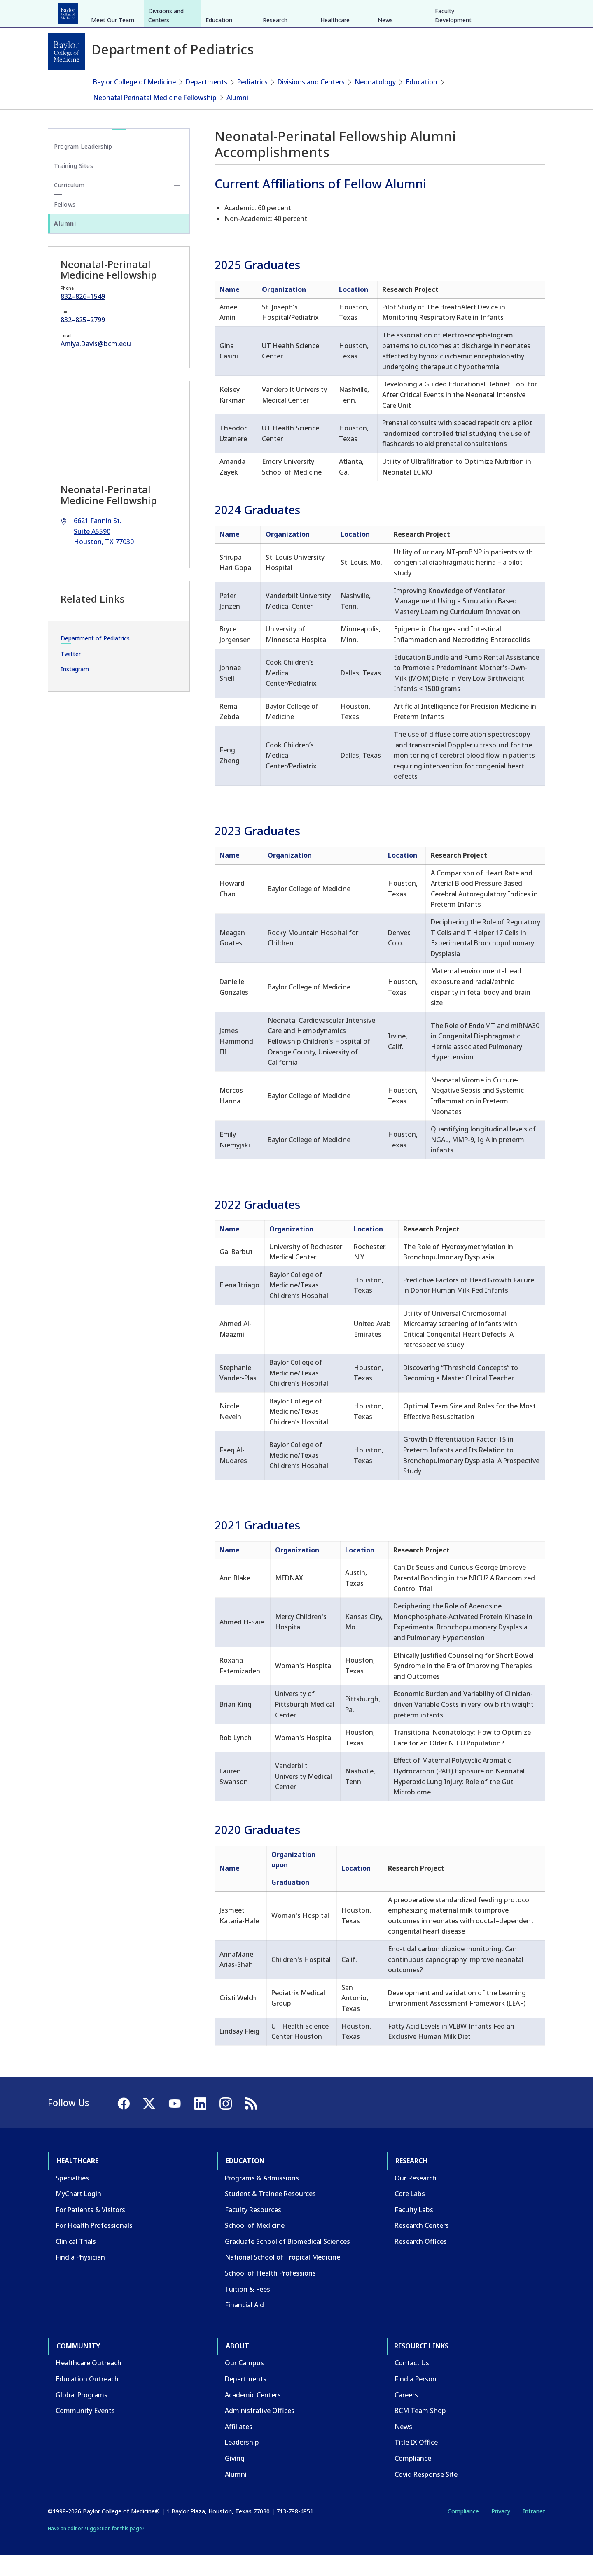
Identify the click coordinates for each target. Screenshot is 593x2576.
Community (199, 11)
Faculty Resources (253, 2229)
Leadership (242, 2462)
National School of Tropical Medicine (282, 2277)
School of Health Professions (270, 2293)
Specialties (72, 2197)
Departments (206, 102)
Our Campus (244, 2383)
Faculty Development (453, 77)
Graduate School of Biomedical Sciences (287, 2261)
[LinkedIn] (531, 11)
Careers (406, 2414)
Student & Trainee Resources (270, 2213)
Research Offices (421, 2261)
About (239, 11)
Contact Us (412, 2383)
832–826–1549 (83, 316)
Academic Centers (253, 2414)
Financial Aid (244, 2324)
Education (115, 11)
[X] (501, 11)
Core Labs (410, 2213)
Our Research (416, 2197)
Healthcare (70, 11)
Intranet (534, 2531)
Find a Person (416, 2399)
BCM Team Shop (420, 2430)
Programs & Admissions (262, 2197)
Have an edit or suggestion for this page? (96, 2548)
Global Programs (81, 2414)
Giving (235, 2478)
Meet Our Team (112, 82)
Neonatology (375, 102)
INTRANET (461, 11)
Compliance (413, 2478)
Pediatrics (252, 102)
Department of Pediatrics (95, 658)
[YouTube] (516, 11)
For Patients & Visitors (90, 2229)
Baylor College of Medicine (134, 102)
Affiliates (238, 2446)
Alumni (237, 117)
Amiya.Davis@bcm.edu (96, 363)
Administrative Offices (259, 2430)
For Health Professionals (94, 2245)
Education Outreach (87, 2399)
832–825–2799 (83, 339)
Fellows (65, 224)
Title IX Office (416, 2462)
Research (156, 11)
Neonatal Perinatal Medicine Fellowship (155, 117)
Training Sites (73, 185)
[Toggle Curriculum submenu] (177, 205)
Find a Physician (80, 2277)
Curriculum (69, 205)
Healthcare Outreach (88, 2383)
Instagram (75, 689)
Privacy (500, 2531)
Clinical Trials (76, 2261)
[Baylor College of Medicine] (66, 51)
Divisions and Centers (166, 77)
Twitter (71, 673)
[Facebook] (486, 11)
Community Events (85, 2430)
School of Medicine (255, 2245)
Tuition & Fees (247, 2308)
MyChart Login (78, 2213)
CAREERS (427, 11)
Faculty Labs (414, 2229)
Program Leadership (83, 166)
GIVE (401, 11)
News (385, 82)
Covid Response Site (426, 2494)
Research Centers (422, 2245)
